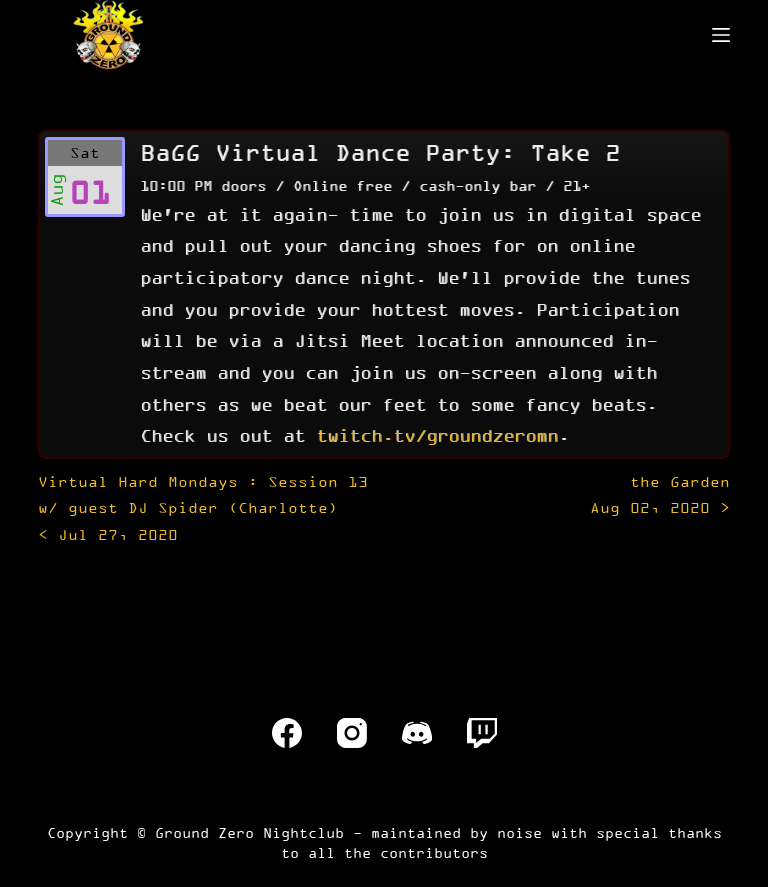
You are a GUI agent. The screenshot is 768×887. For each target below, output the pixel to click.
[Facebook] (287, 733)
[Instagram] (352, 733)
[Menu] (721, 35)
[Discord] (417, 733)
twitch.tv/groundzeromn (437, 435)
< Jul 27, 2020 (203, 508)
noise (519, 832)
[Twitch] (482, 733)
